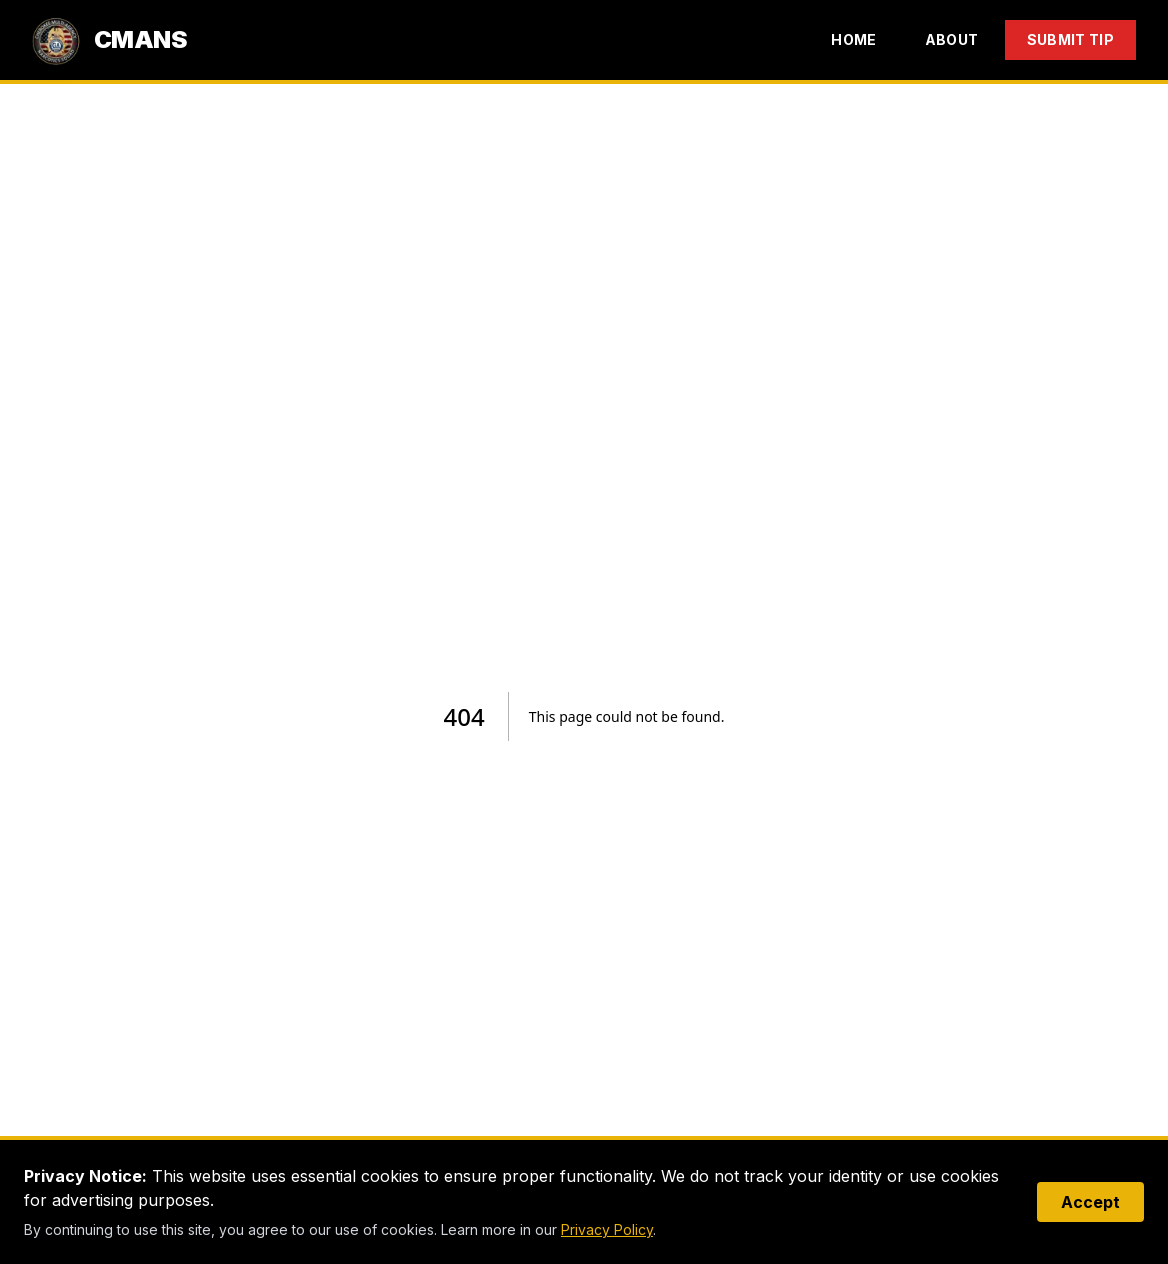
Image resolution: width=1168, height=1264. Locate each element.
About (952, 39)
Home (853, 39)
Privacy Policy (607, 1229)
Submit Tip (1071, 39)
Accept (1090, 1202)
